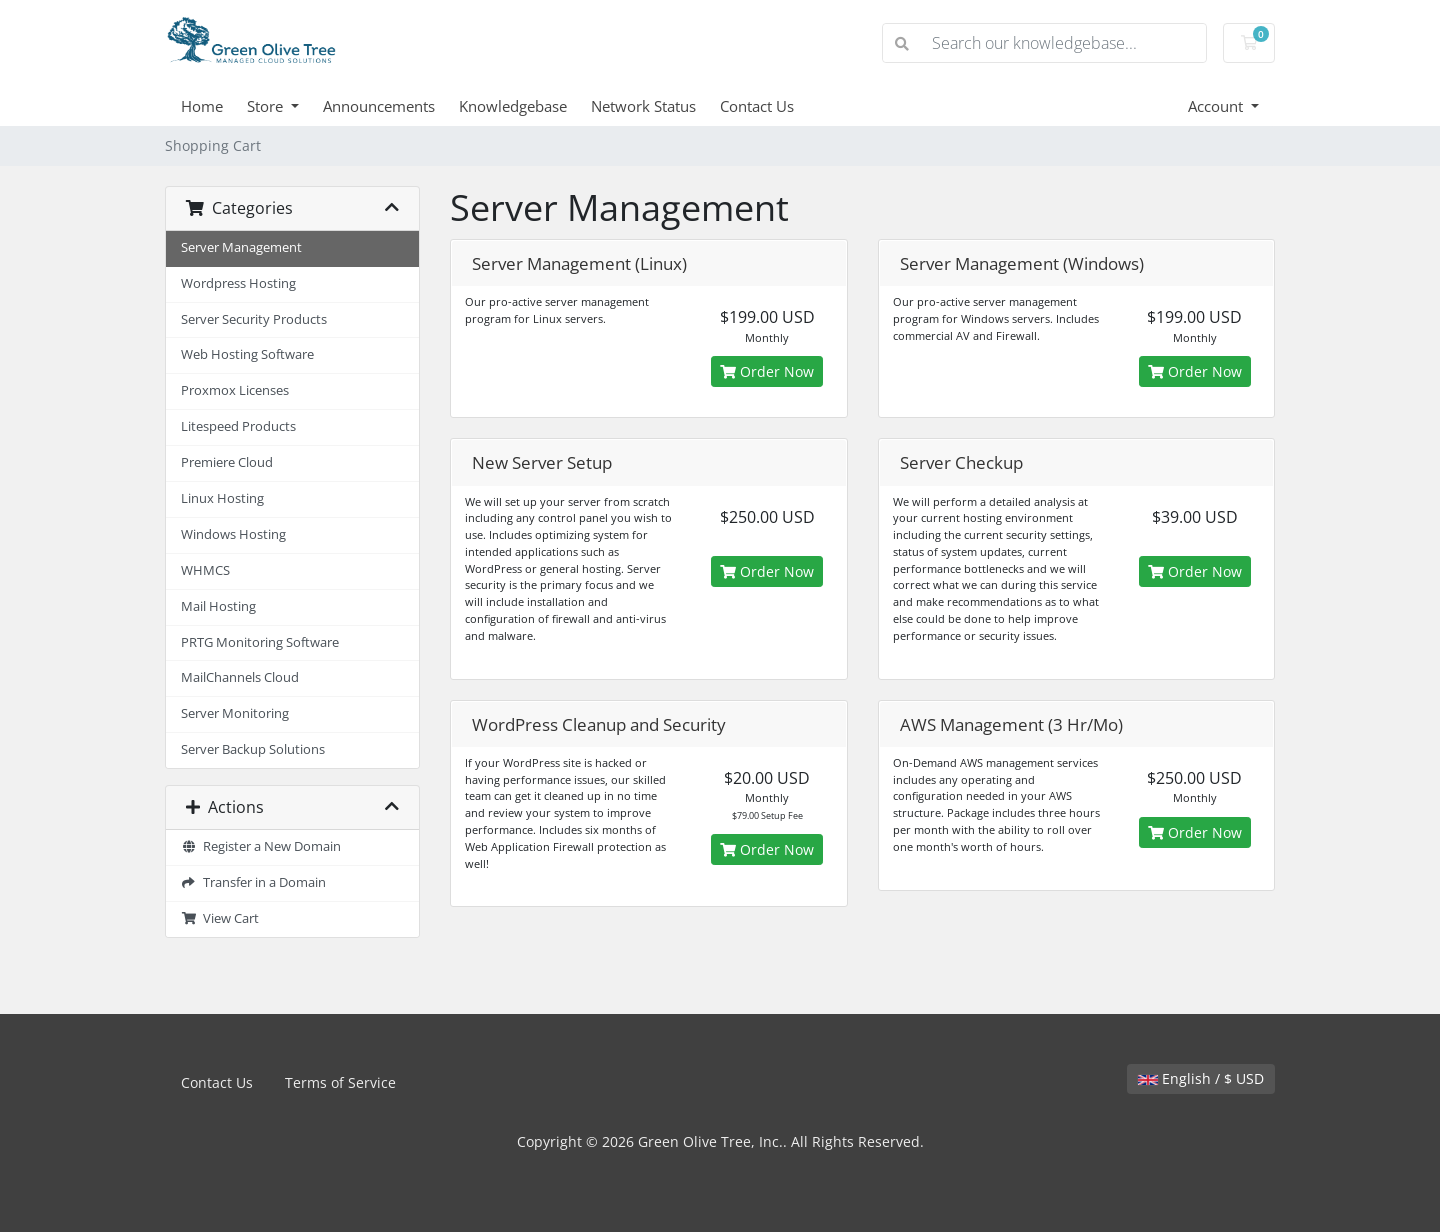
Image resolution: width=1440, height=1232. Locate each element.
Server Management (241, 247)
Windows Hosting (233, 534)
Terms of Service (340, 1082)
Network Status (643, 106)
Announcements (379, 106)
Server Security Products (254, 319)
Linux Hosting (222, 498)
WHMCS (205, 570)
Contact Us (757, 106)
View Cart (220, 918)
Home (202, 106)
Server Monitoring (235, 713)
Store (267, 106)
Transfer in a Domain (253, 882)
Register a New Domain (261, 846)
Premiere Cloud (227, 462)
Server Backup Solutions (253, 749)
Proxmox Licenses (235, 390)
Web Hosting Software (247, 354)
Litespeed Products (238, 426)
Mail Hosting (218, 606)
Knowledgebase (513, 106)
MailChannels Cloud (240, 677)
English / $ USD (1201, 1078)
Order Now (767, 371)
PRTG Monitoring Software (260, 642)
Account (1217, 106)
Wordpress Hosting (238, 283)
